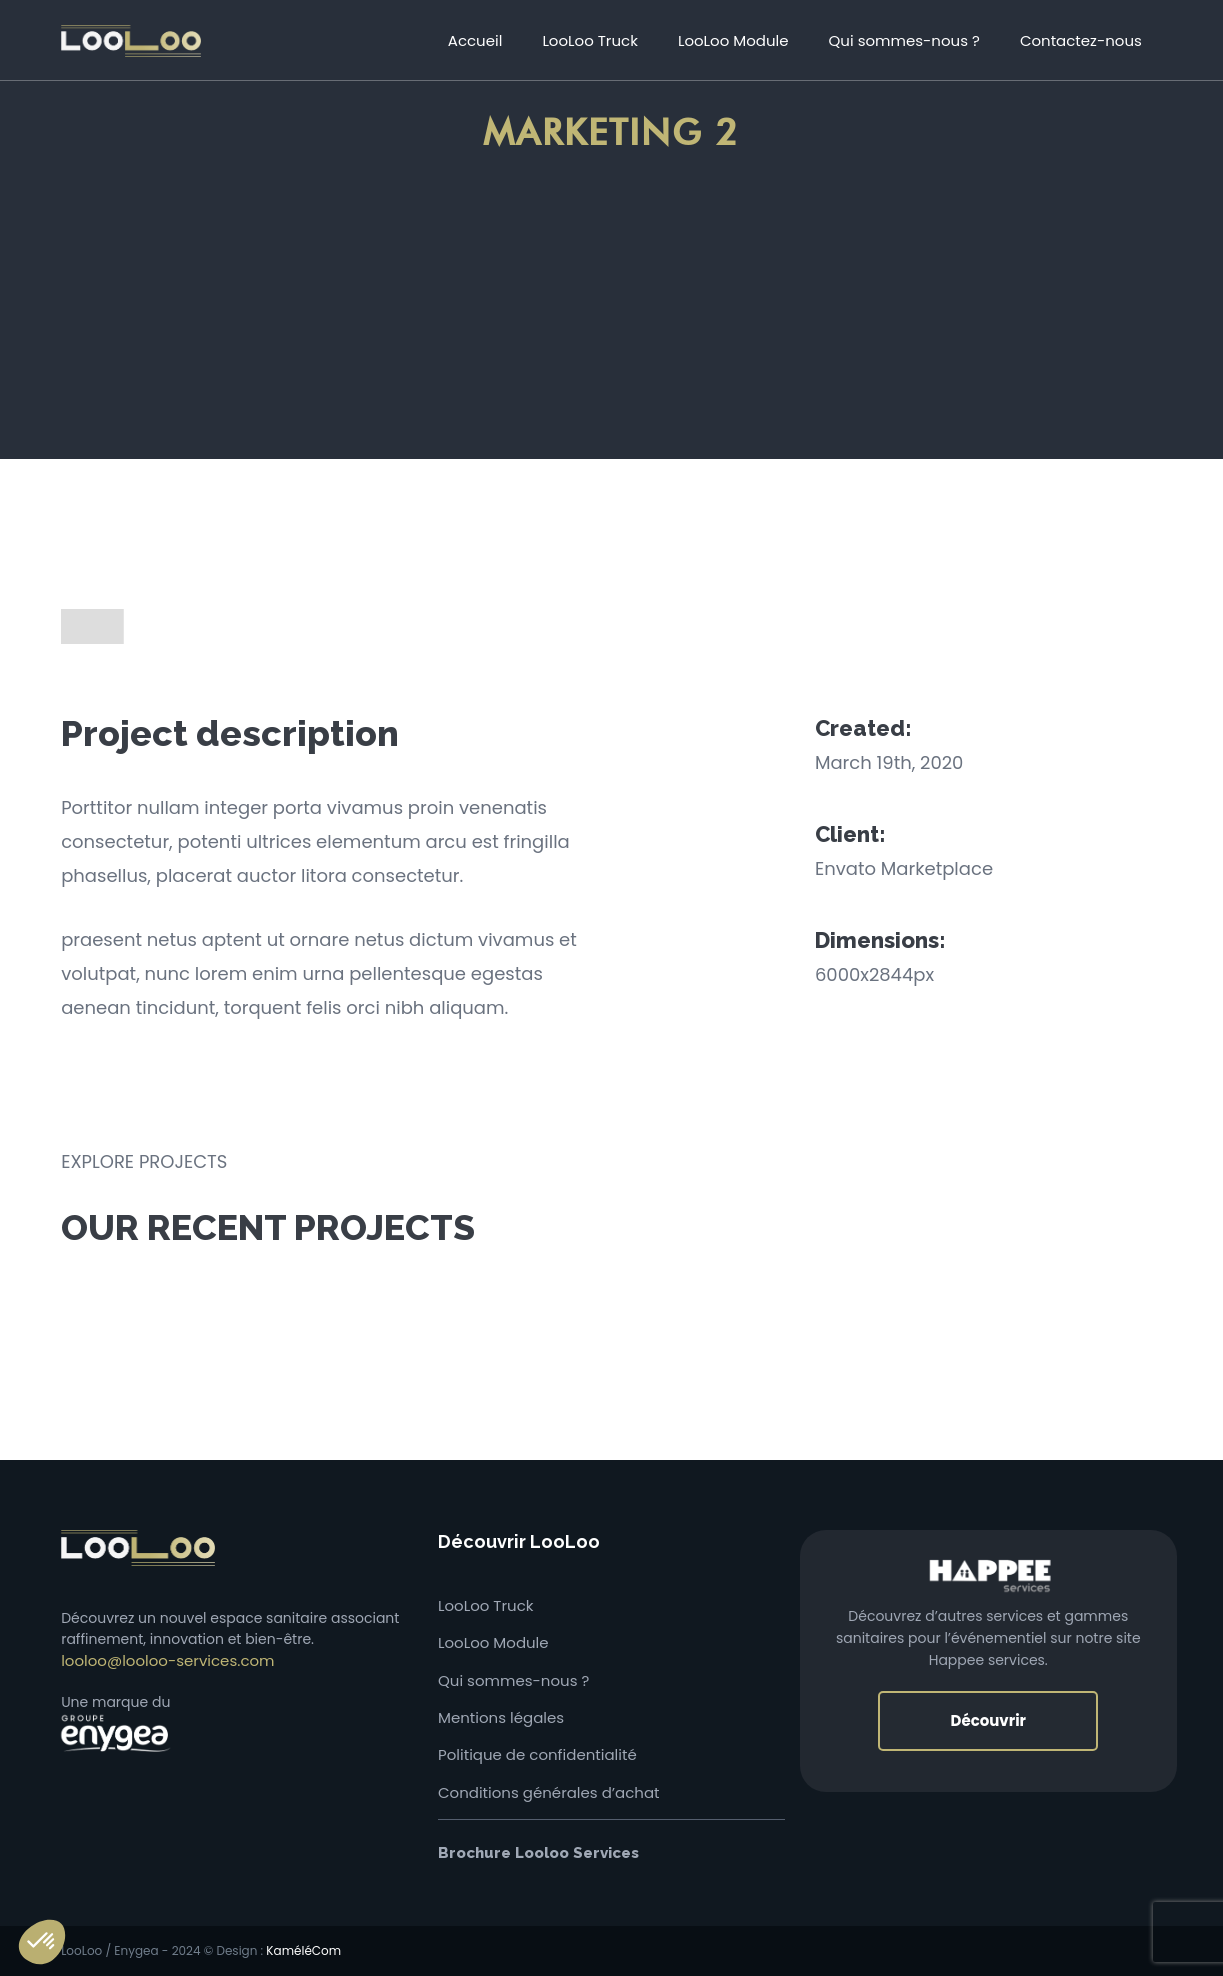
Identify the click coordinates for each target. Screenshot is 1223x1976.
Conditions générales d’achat (549, 1792)
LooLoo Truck (486, 1605)
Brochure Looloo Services (538, 1853)
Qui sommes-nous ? (513, 1680)
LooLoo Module (493, 1642)
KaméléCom (303, 1950)
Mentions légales (501, 1717)
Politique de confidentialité (537, 1754)
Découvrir (988, 1720)
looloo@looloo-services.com (167, 1660)
